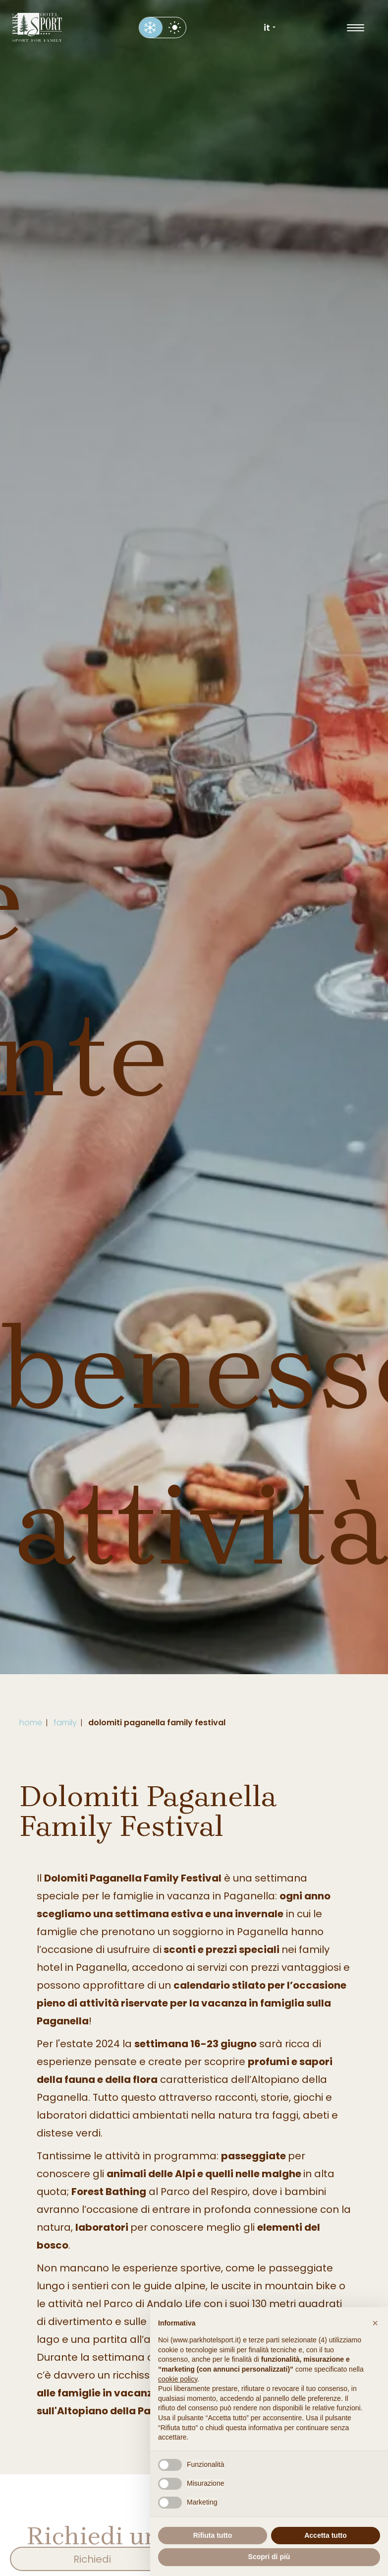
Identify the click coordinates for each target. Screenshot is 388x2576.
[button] (375, 2323)
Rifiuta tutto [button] (212, 2535)
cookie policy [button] (177, 2379)
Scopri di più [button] (269, 2557)
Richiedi (92, 2559)
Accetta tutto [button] (325, 2535)
